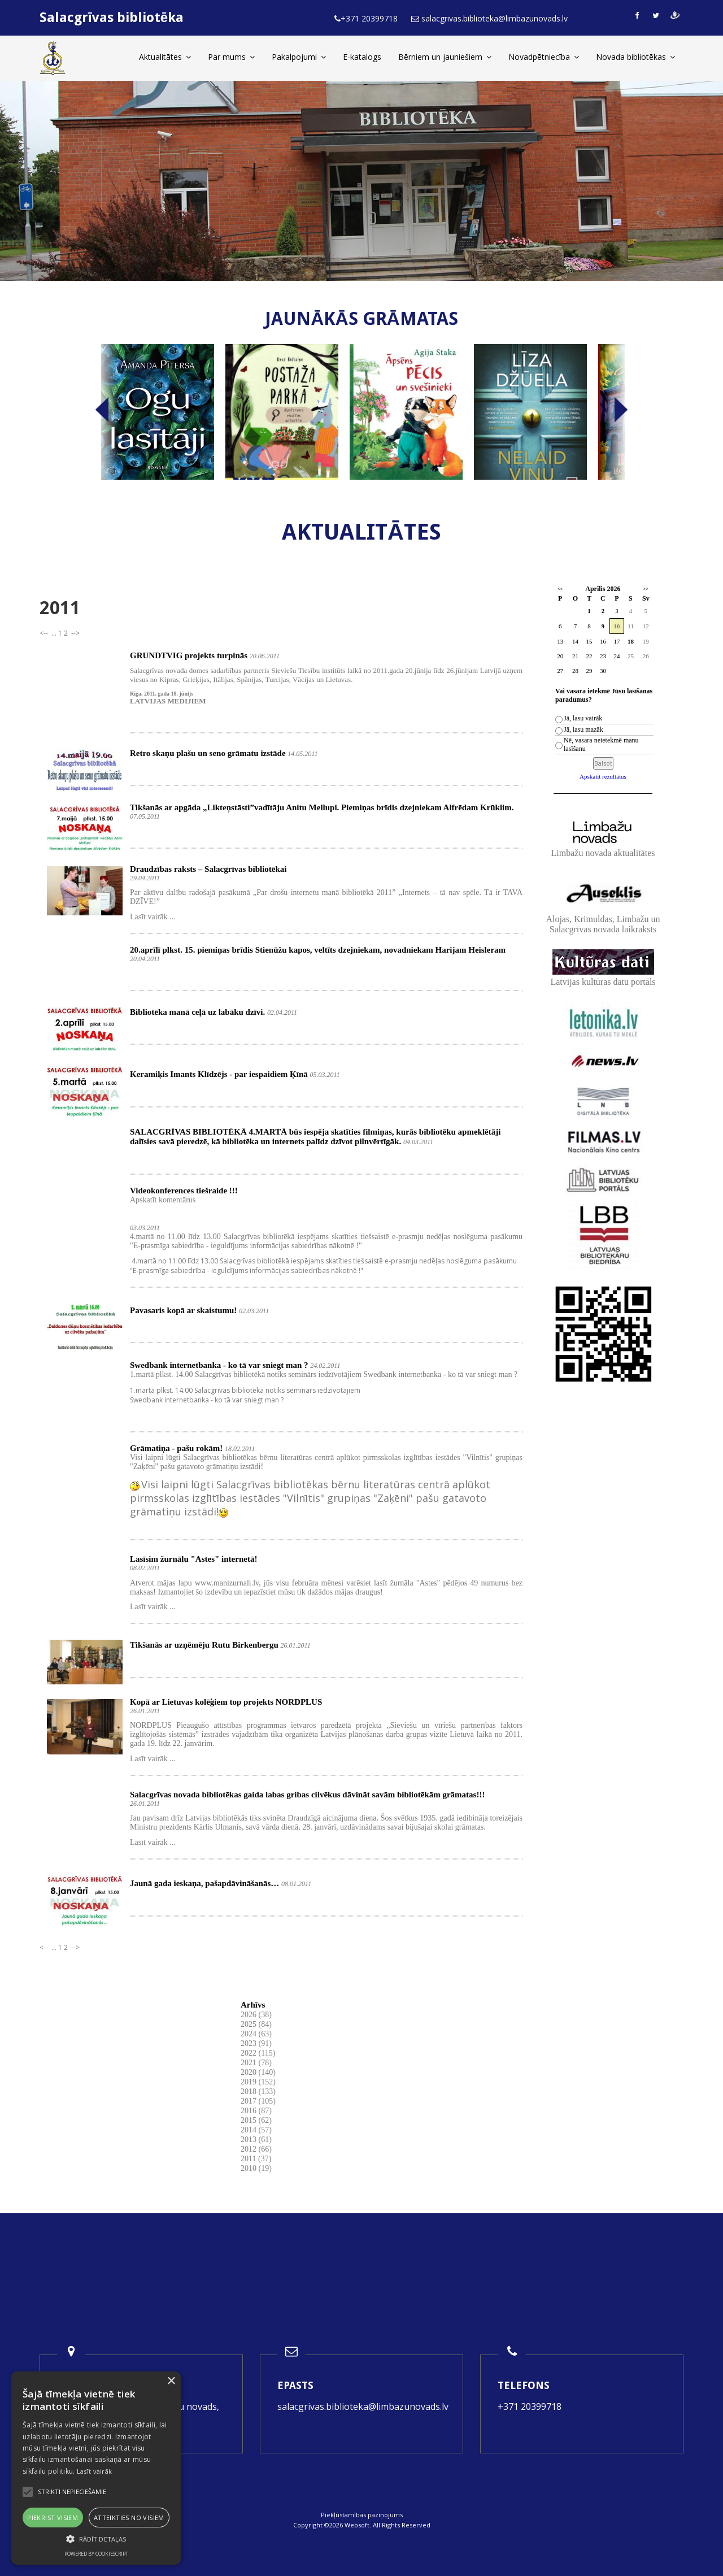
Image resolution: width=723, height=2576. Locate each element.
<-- (45, 633)
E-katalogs (362, 56)
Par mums (231, 56)
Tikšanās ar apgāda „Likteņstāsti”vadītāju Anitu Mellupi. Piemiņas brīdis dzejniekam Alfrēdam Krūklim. (322, 807)
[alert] (96, 2468)
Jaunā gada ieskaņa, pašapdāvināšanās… (204, 1883)
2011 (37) (256, 2158)
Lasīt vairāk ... (152, 917)
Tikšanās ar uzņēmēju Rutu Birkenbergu (204, 1644)
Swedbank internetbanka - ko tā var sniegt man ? (219, 1365)
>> (645, 589)
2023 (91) (256, 2043)
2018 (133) (258, 2091)
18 (631, 641)
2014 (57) (256, 2130)
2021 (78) (256, 2062)
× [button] (171, 2381)
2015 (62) (256, 2120)
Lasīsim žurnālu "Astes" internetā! (193, 1558)
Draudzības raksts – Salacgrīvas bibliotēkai (208, 869)
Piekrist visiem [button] (52, 2517)
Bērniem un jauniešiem (444, 56)
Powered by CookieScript (96, 2553)
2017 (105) (258, 2101)
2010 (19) (256, 2168)
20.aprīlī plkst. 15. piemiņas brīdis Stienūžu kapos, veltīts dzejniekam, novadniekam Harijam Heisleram (318, 949)
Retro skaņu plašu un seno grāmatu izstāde (208, 753)
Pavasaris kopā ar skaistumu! (183, 1310)
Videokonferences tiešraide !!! (184, 1190)
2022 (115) (258, 2053)
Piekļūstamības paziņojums (362, 2514)
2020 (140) (258, 2072)
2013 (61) (256, 2139)
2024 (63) (256, 2034)
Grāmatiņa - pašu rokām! (176, 1448)
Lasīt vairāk (94, 2471)
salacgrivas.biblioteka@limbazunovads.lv (362, 2406)
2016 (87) (256, 2110)
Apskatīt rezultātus (603, 776)
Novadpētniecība (543, 56)
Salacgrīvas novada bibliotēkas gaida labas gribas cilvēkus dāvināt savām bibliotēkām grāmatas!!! (307, 1794)
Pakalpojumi (299, 56)
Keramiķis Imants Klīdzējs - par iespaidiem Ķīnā (219, 1074)
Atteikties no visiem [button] (129, 2517)
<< (560, 589)
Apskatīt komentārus (162, 1200)
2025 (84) (256, 2024)
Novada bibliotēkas (635, 56)
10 (616, 626)
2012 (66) (256, 2149)
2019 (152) (258, 2082)
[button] (96, 2539)
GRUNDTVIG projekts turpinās (188, 655)
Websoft (357, 2525)
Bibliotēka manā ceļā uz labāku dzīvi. (197, 1012)
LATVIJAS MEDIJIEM (168, 701)
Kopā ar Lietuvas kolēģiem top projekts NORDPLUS (226, 1701)
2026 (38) (256, 2014)
